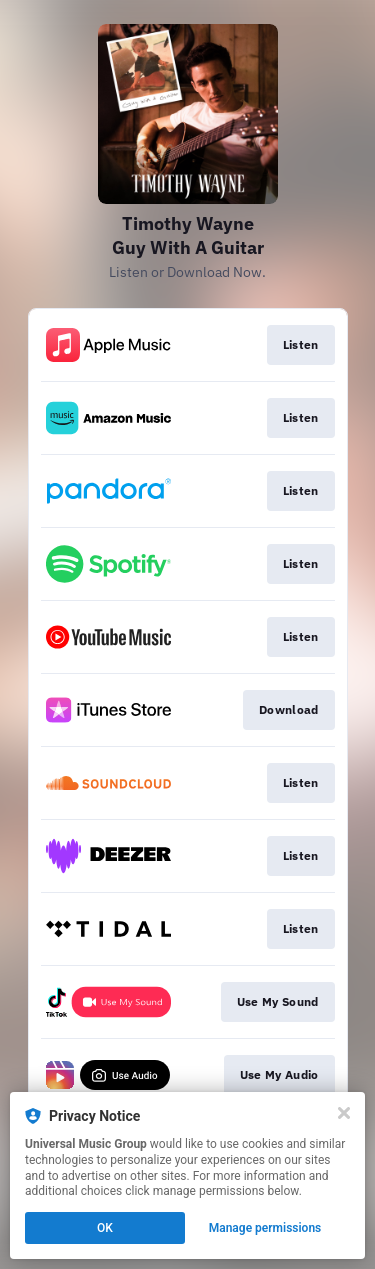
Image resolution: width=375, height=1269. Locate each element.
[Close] (344, 1113)
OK (105, 1228)
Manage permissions (265, 1228)
